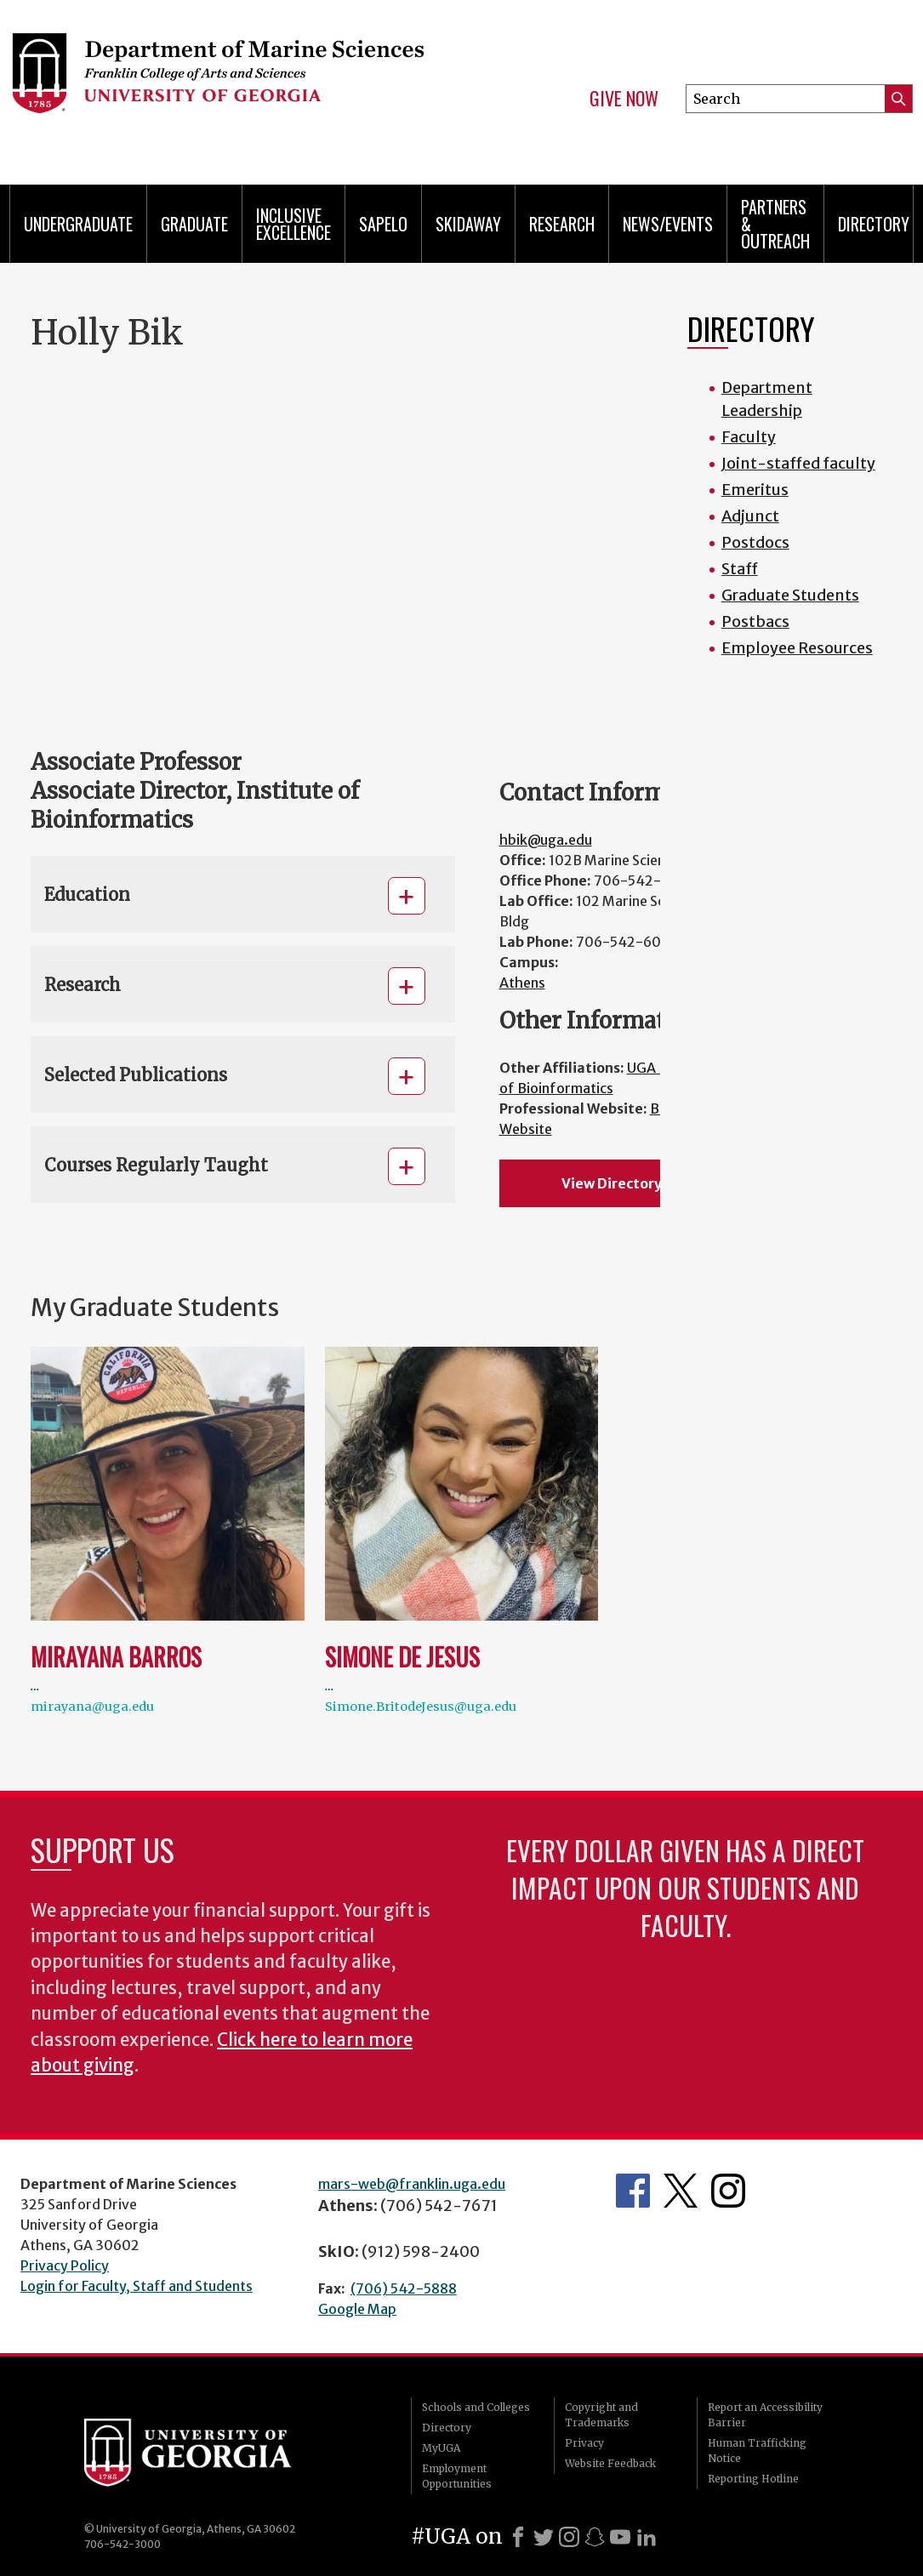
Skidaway (468, 224)
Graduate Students (790, 595)
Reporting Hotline (753, 2478)
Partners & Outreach (775, 224)
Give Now (624, 98)
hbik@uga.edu (545, 839)
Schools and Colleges (476, 2407)
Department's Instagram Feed (728, 2191)
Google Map (357, 2308)
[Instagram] (569, 2537)
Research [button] (82, 984)
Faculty (748, 437)
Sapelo (383, 224)
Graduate (194, 224)
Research (562, 224)
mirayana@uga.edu (92, 1706)
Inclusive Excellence (293, 223)
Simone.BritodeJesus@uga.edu (420, 1706)
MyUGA (441, 2448)
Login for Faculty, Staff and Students (136, 2285)
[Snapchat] (594, 2537)
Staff (739, 568)
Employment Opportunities (457, 2476)
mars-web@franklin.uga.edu (411, 2183)
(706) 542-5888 (403, 2288)
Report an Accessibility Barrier (765, 2415)
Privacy (584, 2442)
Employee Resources (797, 648)
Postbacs (755, 621)
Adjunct (750, 516)
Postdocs (755, 542)
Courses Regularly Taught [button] (156, 1165)
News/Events (668, 224)
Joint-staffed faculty (798, 463)
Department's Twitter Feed (681, 2191)
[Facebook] (518, 2537)
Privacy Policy (64, 2265)
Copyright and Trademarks (601, 2415)
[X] (543, 2537)
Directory (873, 224)
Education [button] (87, 894)
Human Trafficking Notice (757, 2450)
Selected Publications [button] (135, 1075)
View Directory (611, 1183)
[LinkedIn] (646, 2537)
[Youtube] (620, 2537)
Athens (522, 982)
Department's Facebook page (633, 2191)
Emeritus (755, 489)
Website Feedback (610, 2463)
